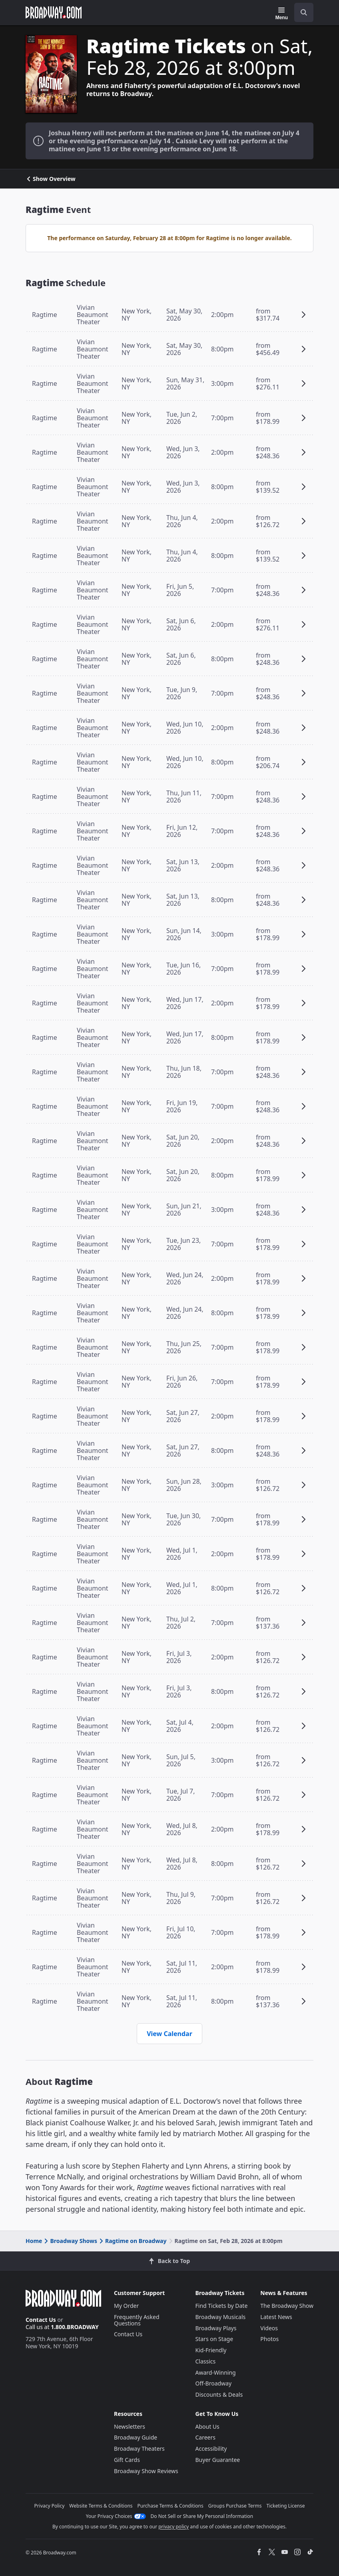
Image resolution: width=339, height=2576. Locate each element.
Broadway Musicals (220, 2317)
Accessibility (211, 2448)
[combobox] (300, 12)
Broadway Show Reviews (146, 2471)
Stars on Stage (214, 2339)
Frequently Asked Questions (137, 2320)
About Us (207, 2426)
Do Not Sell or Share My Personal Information (202, 2516)
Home (34, 2241)
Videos (269, 2328)
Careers (205, 2437)
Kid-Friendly (211, 2350)
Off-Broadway (213, 2383)
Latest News (276, 2317)
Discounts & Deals (219, 2394)
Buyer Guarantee (217, 2460)
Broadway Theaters (139, 2448)
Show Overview (51, 179)
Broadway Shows (70, 2241)
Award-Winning (215, 2372)
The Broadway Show (286, 2305)
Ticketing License (286, 2505)
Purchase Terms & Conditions (170, 2505)
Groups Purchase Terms (235, 2505)
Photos (269, 2339)
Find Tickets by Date (221, 2305)
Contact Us (41, 2319)
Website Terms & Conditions (100, 2505)
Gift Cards (127, 2460)
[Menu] (281, 13)
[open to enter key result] (303, 12)
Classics (205, 2361)
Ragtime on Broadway (132, 2241)
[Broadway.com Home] (54, 12)
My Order (126, 2305)
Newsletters (129, 2426)
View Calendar (169, 2033)
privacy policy (173, 2526)
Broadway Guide (135, 2437)
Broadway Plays (216, 2328)
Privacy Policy (49, 2505)
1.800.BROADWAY (75, 2327)
